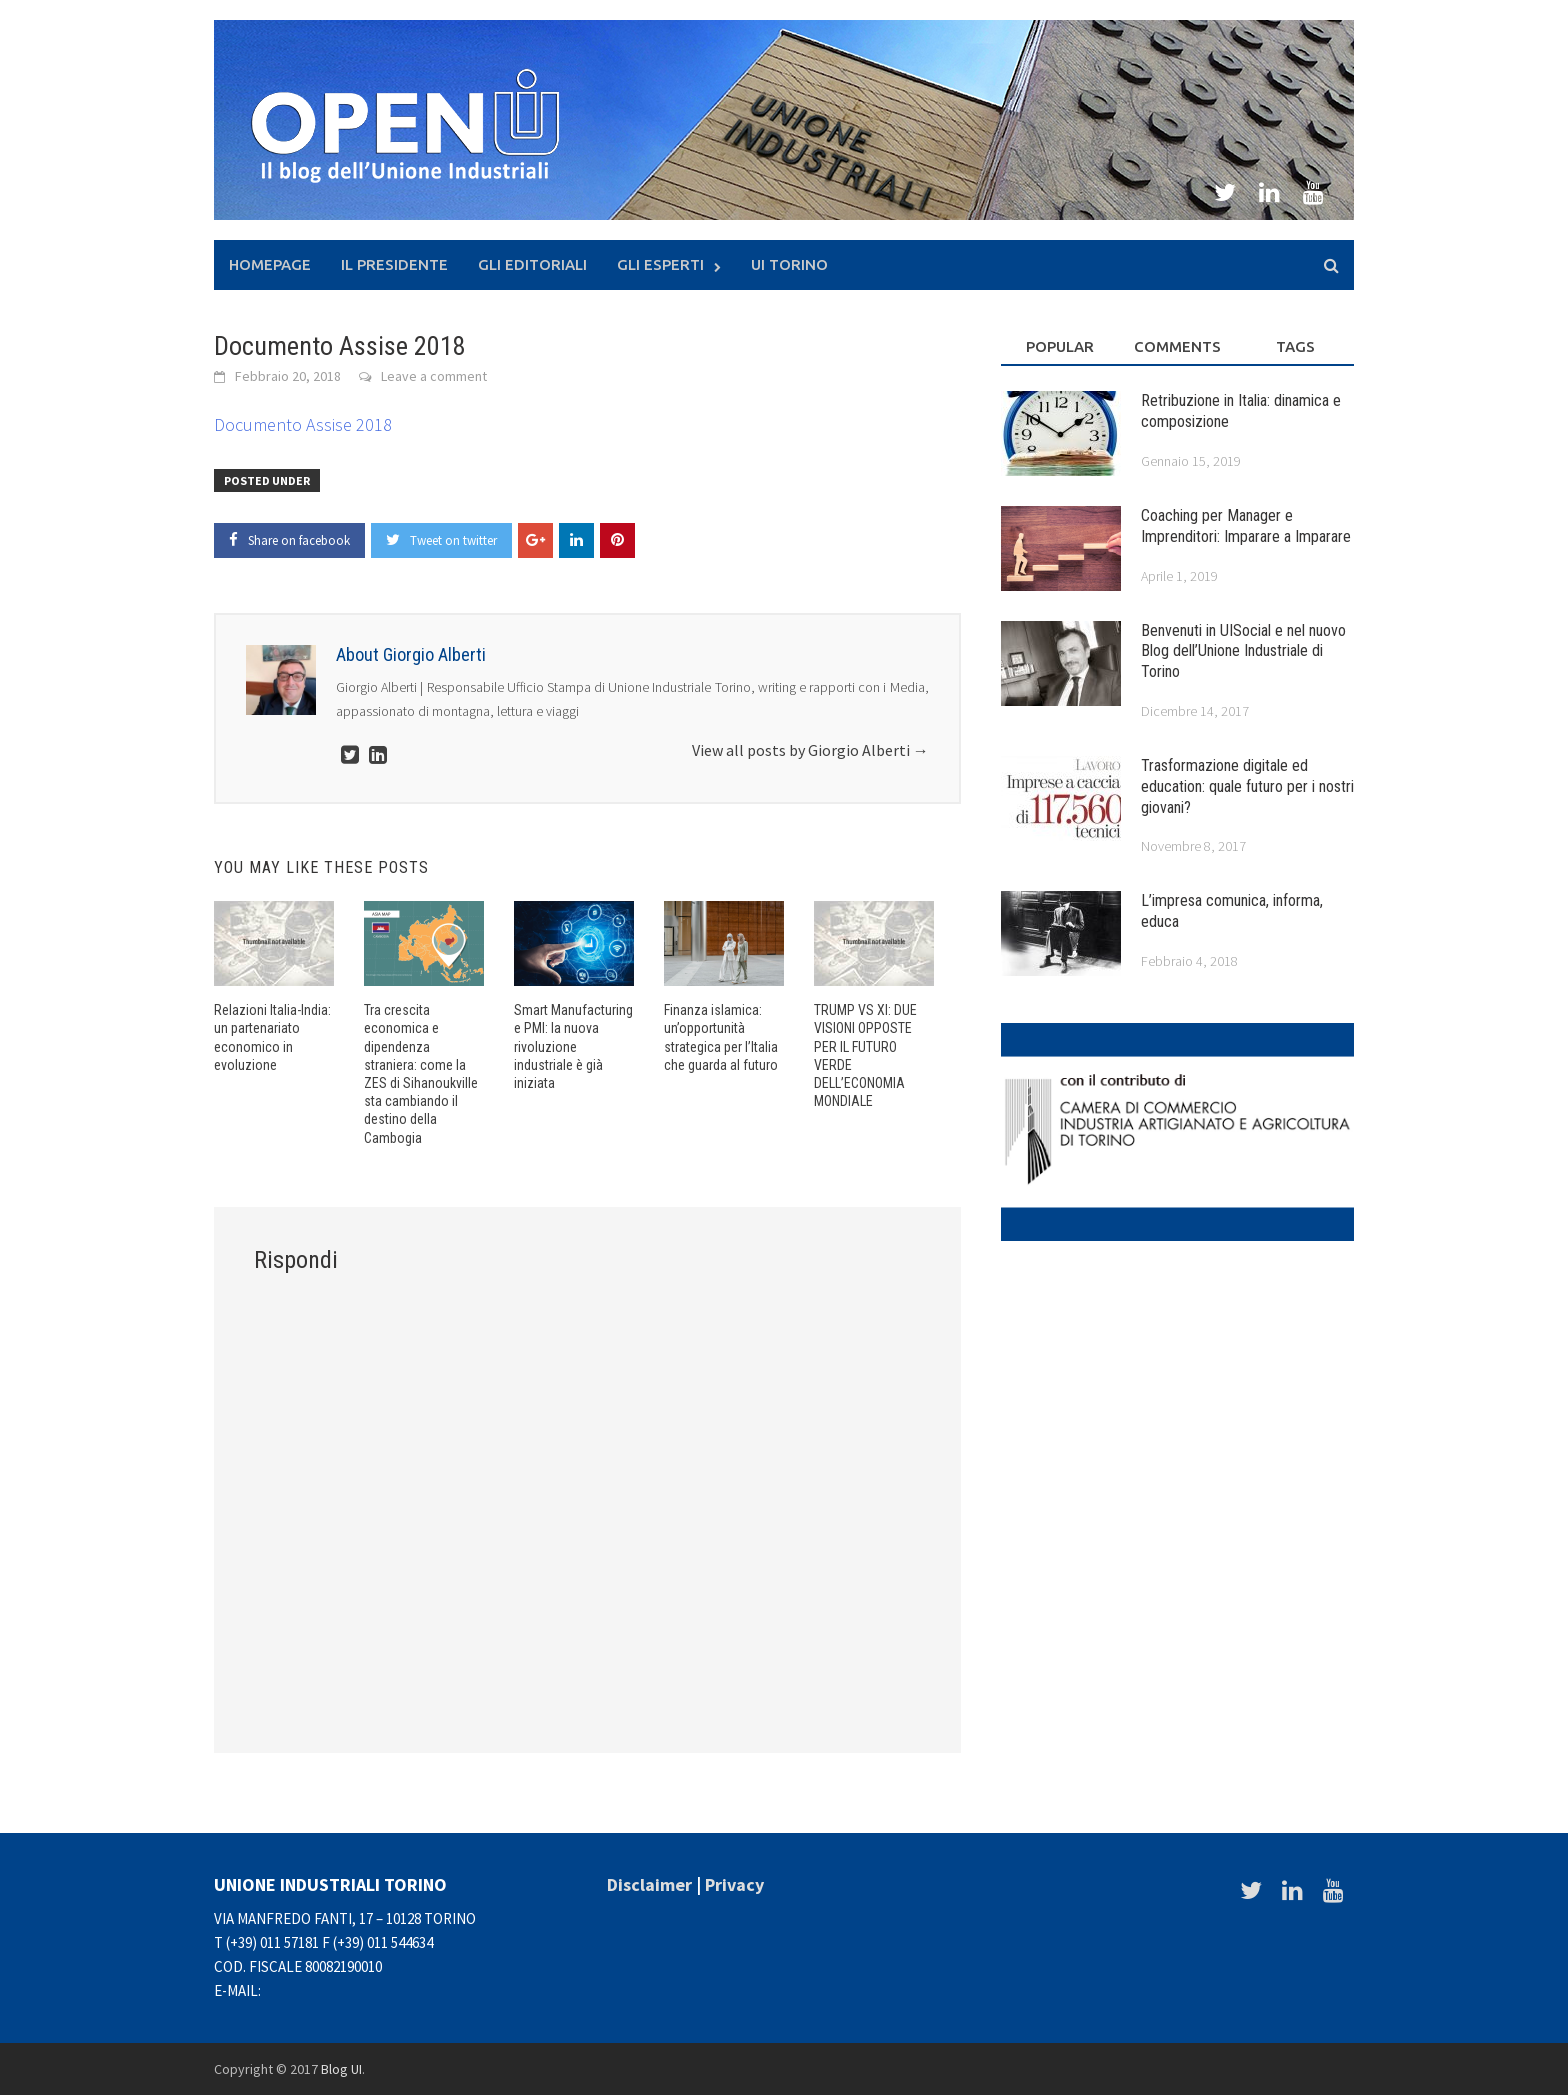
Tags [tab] (1295, 346)
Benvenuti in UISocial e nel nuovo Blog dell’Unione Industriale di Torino (1243, 651)
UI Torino (789, 264)
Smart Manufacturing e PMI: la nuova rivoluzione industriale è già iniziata (573, 1046)
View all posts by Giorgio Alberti (810, 750)
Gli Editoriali (532, 264)
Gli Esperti (660, 264)
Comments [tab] (1177, 346)
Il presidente (394, 264)
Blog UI (341, 2069)
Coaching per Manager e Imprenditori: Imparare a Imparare (1246, 526)
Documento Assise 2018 (303, 424)
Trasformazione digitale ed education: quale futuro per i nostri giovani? (1247, 786)
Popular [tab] (1060, 346)
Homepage (270, 264)
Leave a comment (434, 376)
